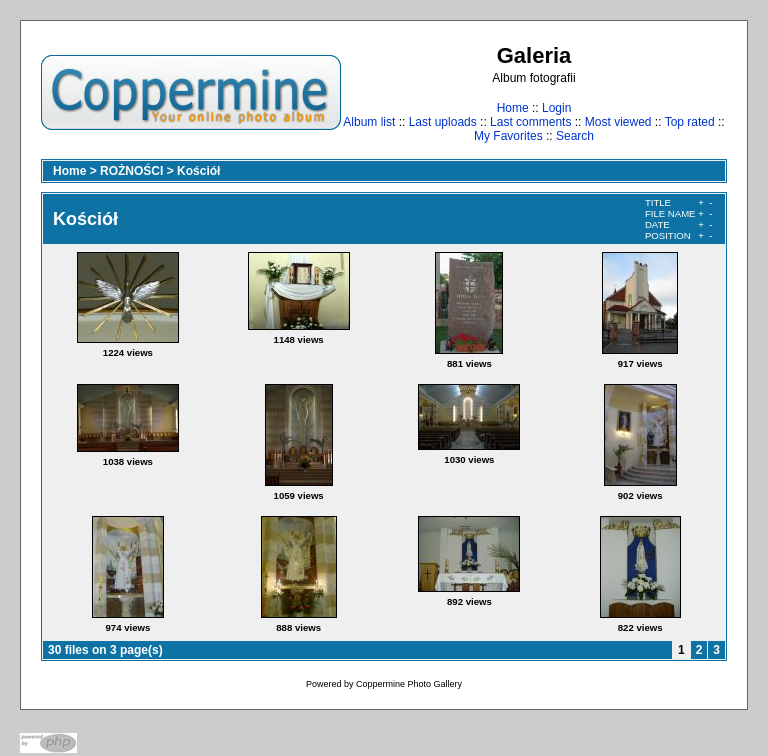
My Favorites (508, 136)
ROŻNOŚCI (131, 171)
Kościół (198, 171)
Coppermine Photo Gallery (409, 684)
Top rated (690, 122)
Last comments (530, 122)
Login (556, 108)
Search (575, 136)
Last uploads (443, 122)
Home (513, 108)
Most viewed (618, 122)
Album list (369, 122)
